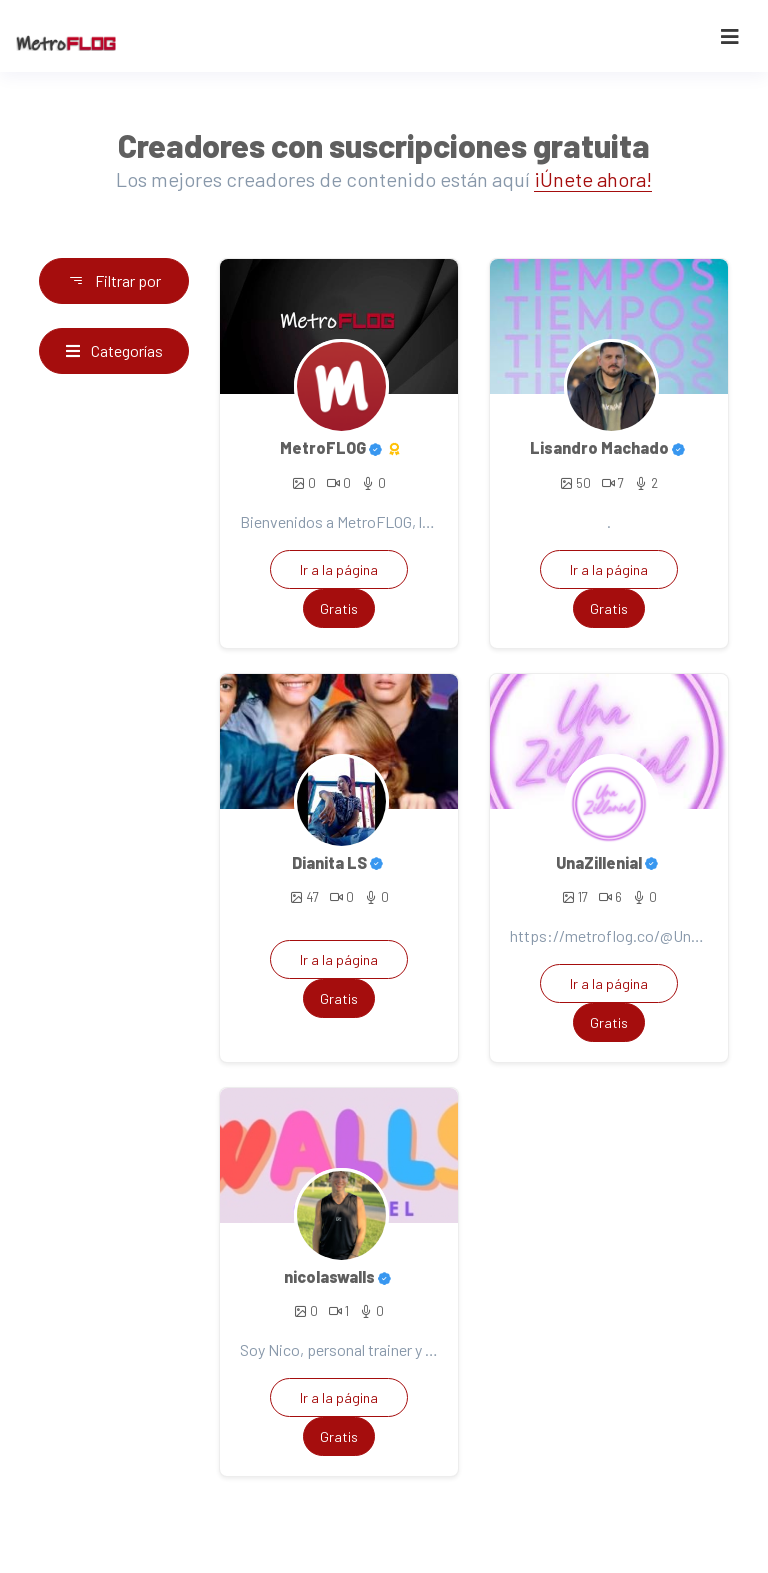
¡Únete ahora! (593, 179)
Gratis (339, 608)
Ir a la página (339, 569)
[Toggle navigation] (730, 36)
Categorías (114, 350)
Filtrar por (114, 280)
